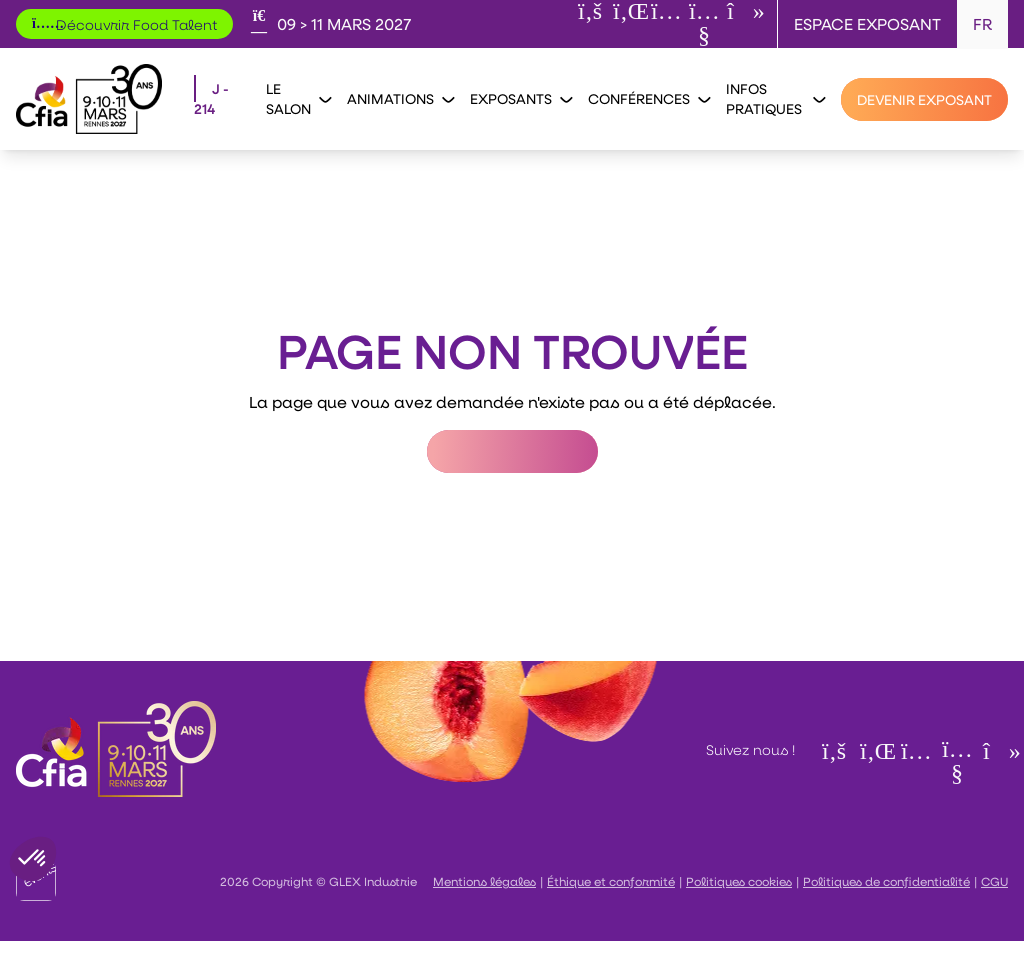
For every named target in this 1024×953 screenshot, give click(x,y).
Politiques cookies (739, 881)
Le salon (298, 98)
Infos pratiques (775, 98)
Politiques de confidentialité (886, 881)
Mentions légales (484, 881)
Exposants (521, 98)
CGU (994, 881)
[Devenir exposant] (924, 99)
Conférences (649, 98)
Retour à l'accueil (512, 451)
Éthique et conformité (611, 881)
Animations (400, 98)
